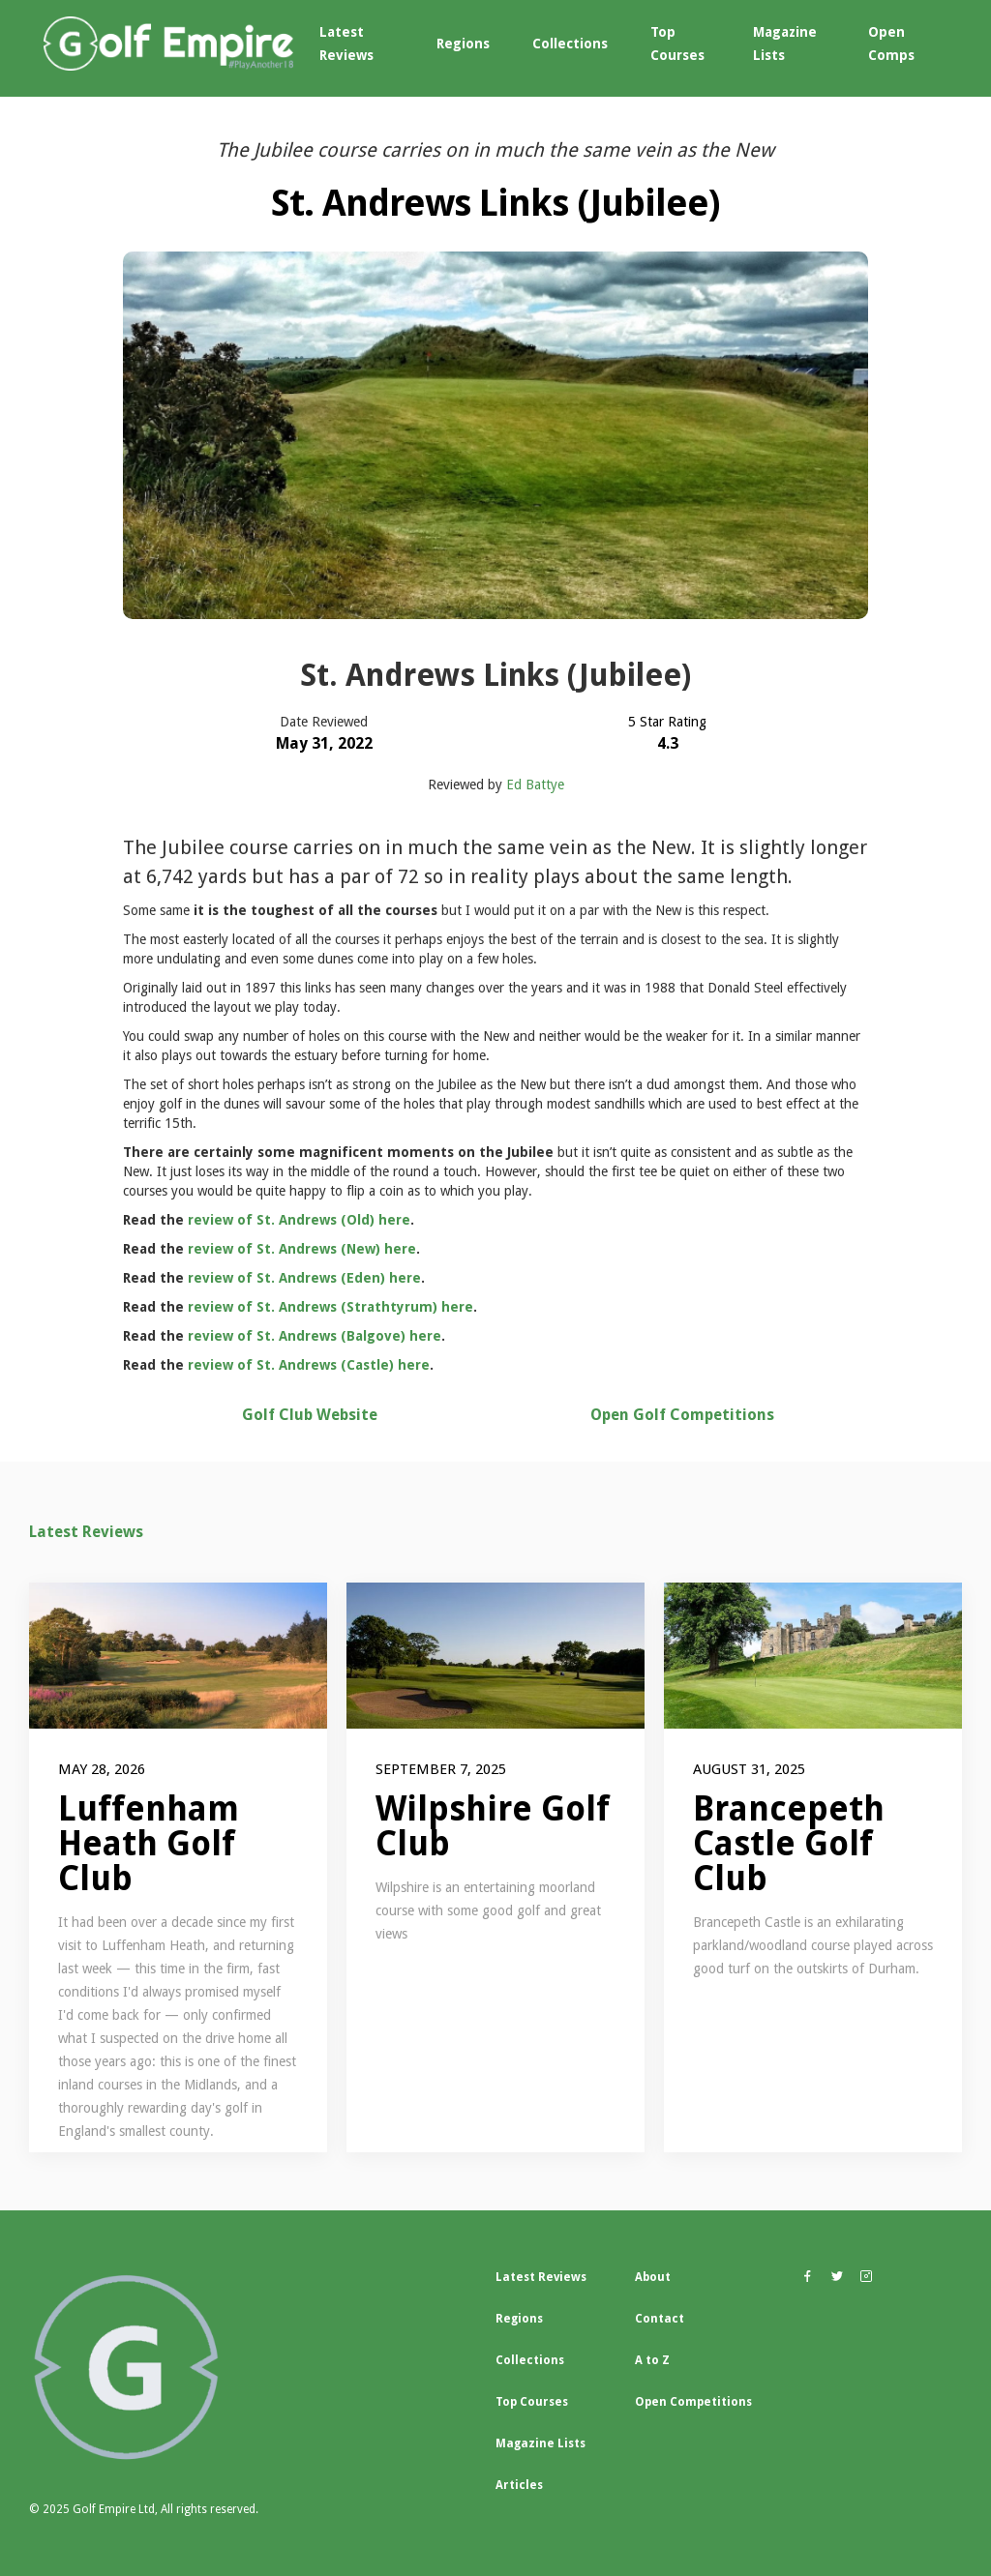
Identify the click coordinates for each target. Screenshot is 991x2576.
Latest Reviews (346, 43)
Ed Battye (535, 784)
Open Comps (891, 43)
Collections (570, 43)
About (653, 2277)
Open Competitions (693, 2402)
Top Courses (677, 43)
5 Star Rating (667, 721)
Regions (463, 43)
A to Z (652, 2360)
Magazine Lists (785, 43)
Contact (659, 2318)
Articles (519, 2485)
